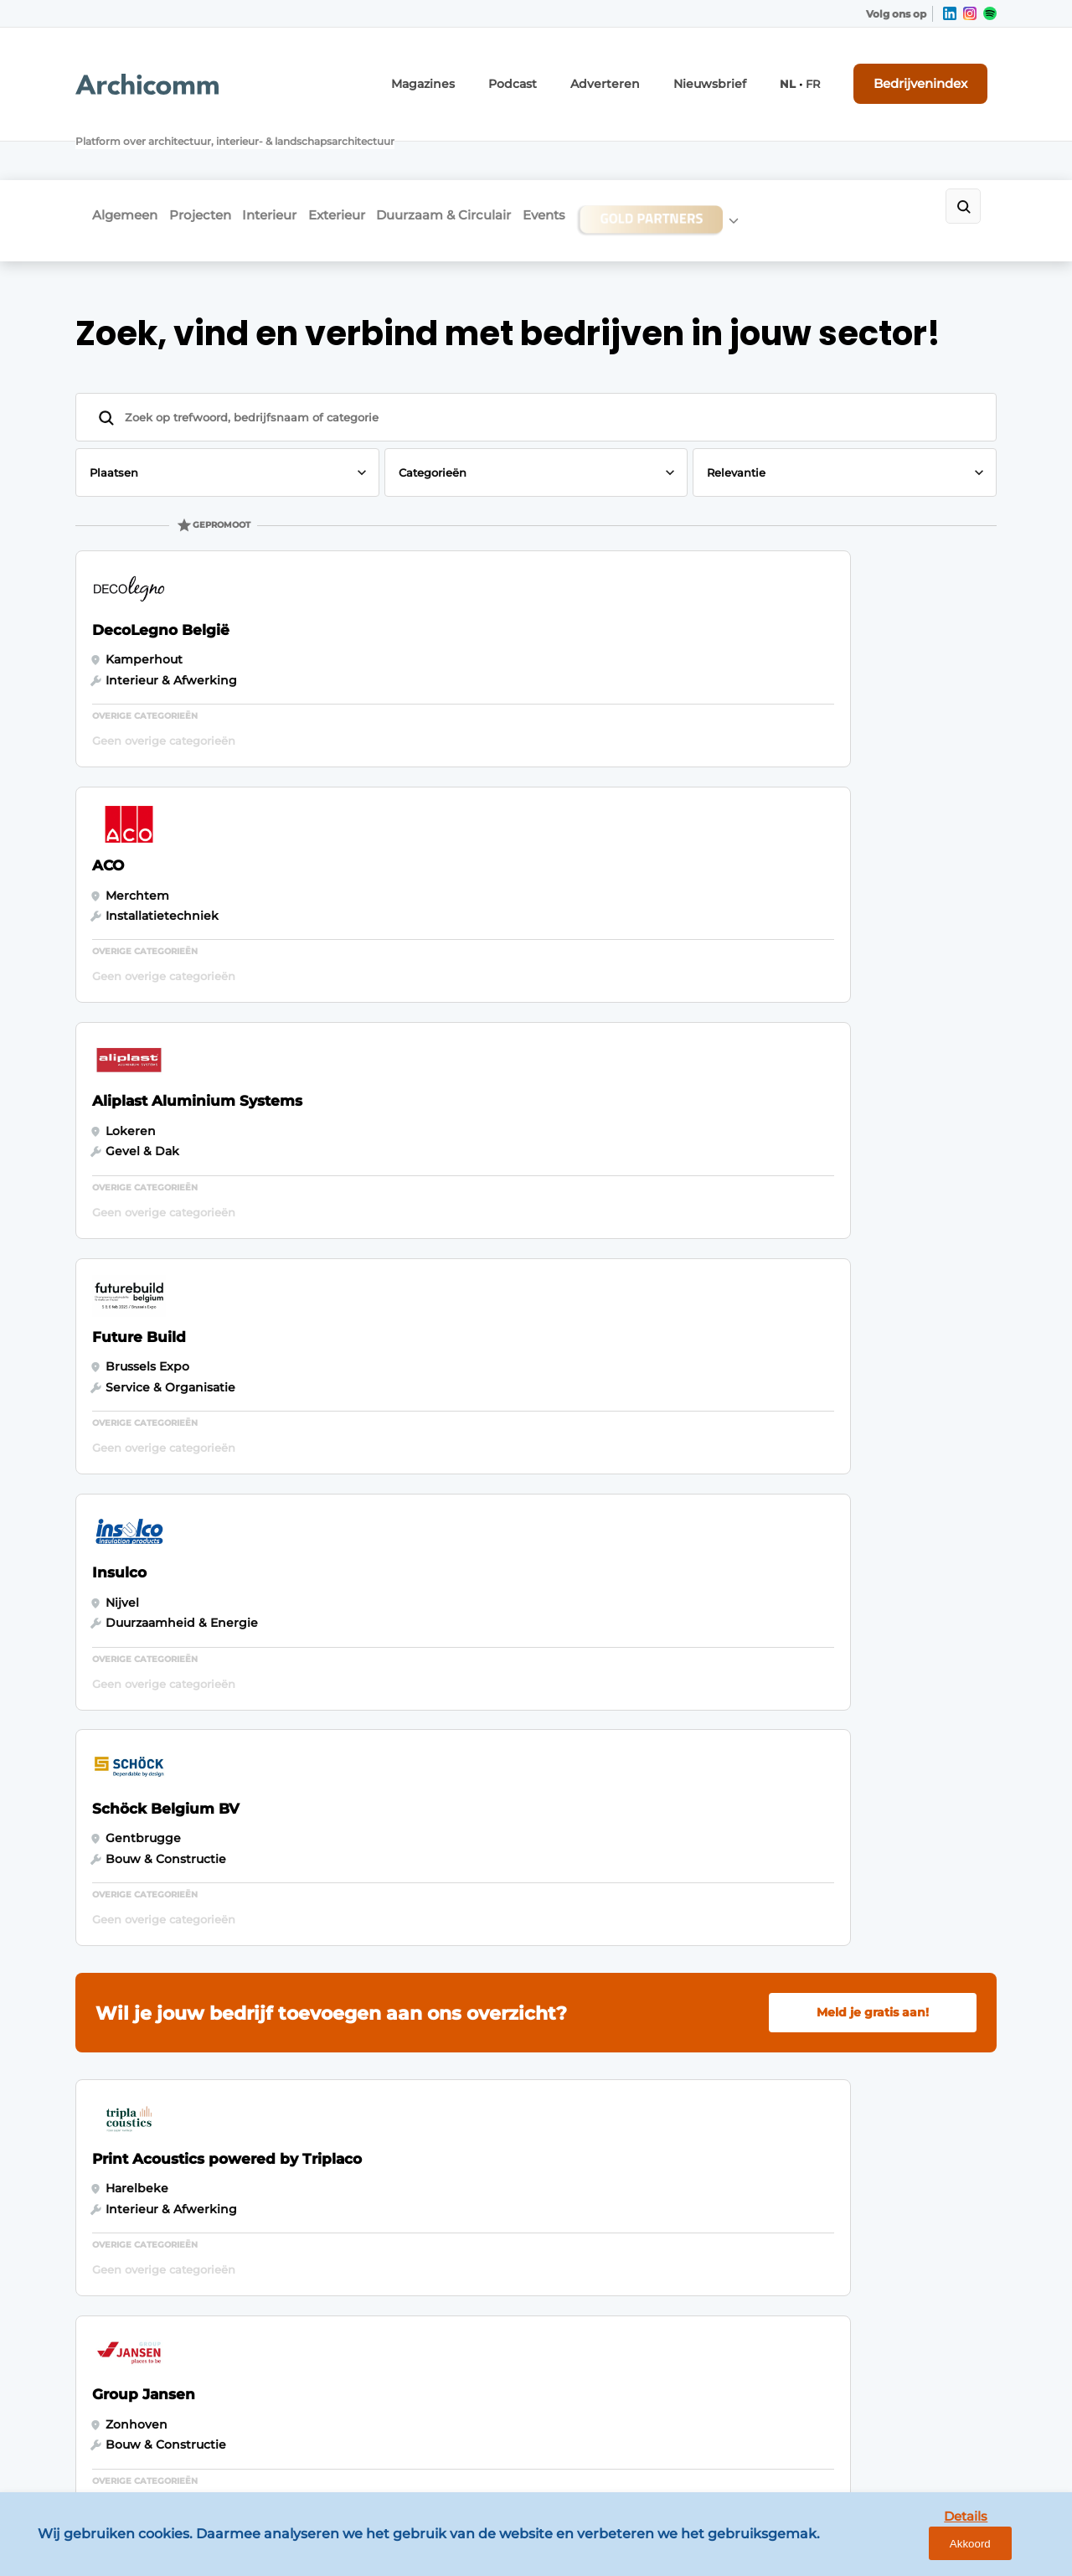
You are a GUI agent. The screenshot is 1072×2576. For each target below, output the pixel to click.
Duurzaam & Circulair (505, 148)
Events (621, 148)
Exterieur (382, 148)
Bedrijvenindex (934, 73)
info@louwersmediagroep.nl (895, 2091)
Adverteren (642, 73)
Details (930, 2550)
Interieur (300, 148)
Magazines (478, 73)
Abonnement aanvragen (380, 2069)
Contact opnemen (361, 2037)
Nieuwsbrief (734, 73)
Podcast (559, 73)
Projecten (215, 148)
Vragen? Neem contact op (859, 1819)
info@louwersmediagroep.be (897, 2343)
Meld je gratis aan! (873, 1038)
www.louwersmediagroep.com (903, 2430)
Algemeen (124, 148)
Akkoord (1009, 2550)
